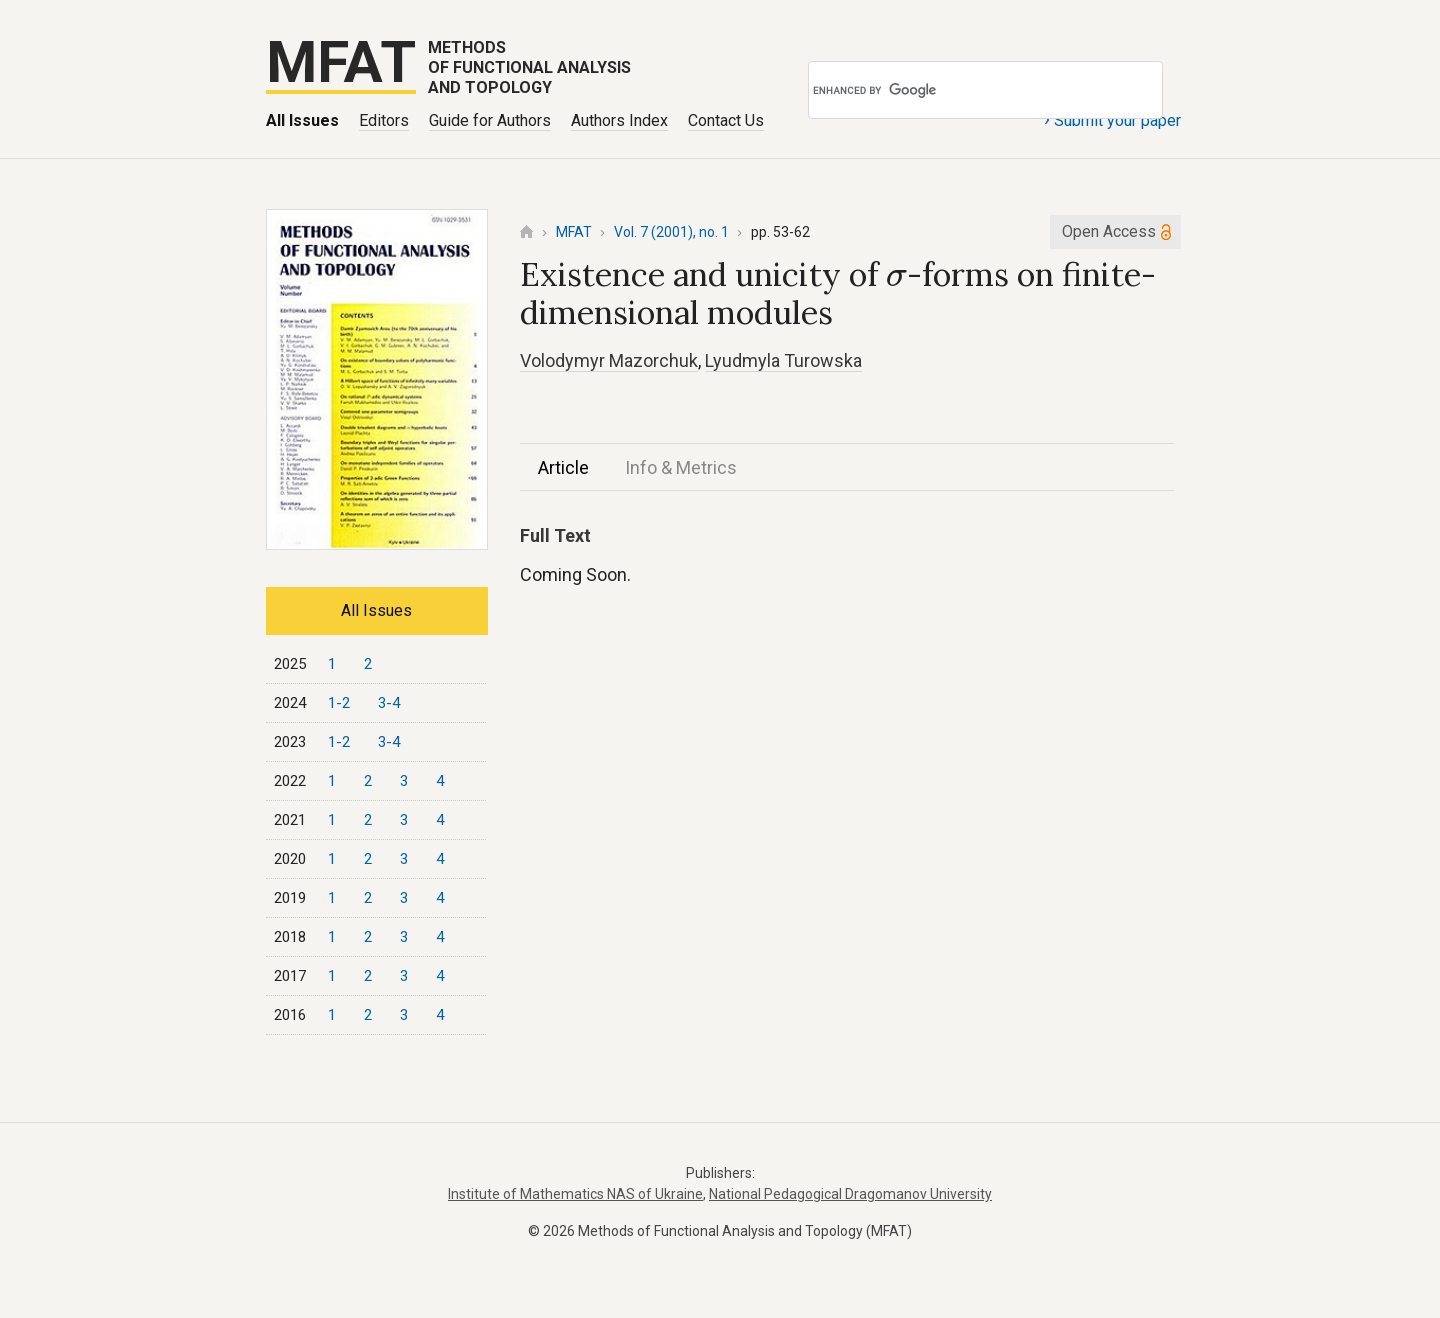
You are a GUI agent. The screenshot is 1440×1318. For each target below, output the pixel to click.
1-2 (339, 703)
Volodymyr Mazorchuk (609, 360)
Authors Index (619, 120)
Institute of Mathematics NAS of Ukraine (575, 1194)
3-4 (389, 703)
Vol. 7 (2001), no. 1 (671, 232)
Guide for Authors (490, 120)
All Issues (302, 120)
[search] (957, 90)
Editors (384, 120)
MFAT (574, 232)
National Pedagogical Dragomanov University (850, 1194)
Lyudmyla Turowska (783, 360)
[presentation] (896, 278)
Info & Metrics (681, 467)
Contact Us (726, 120)
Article (563, 467)
